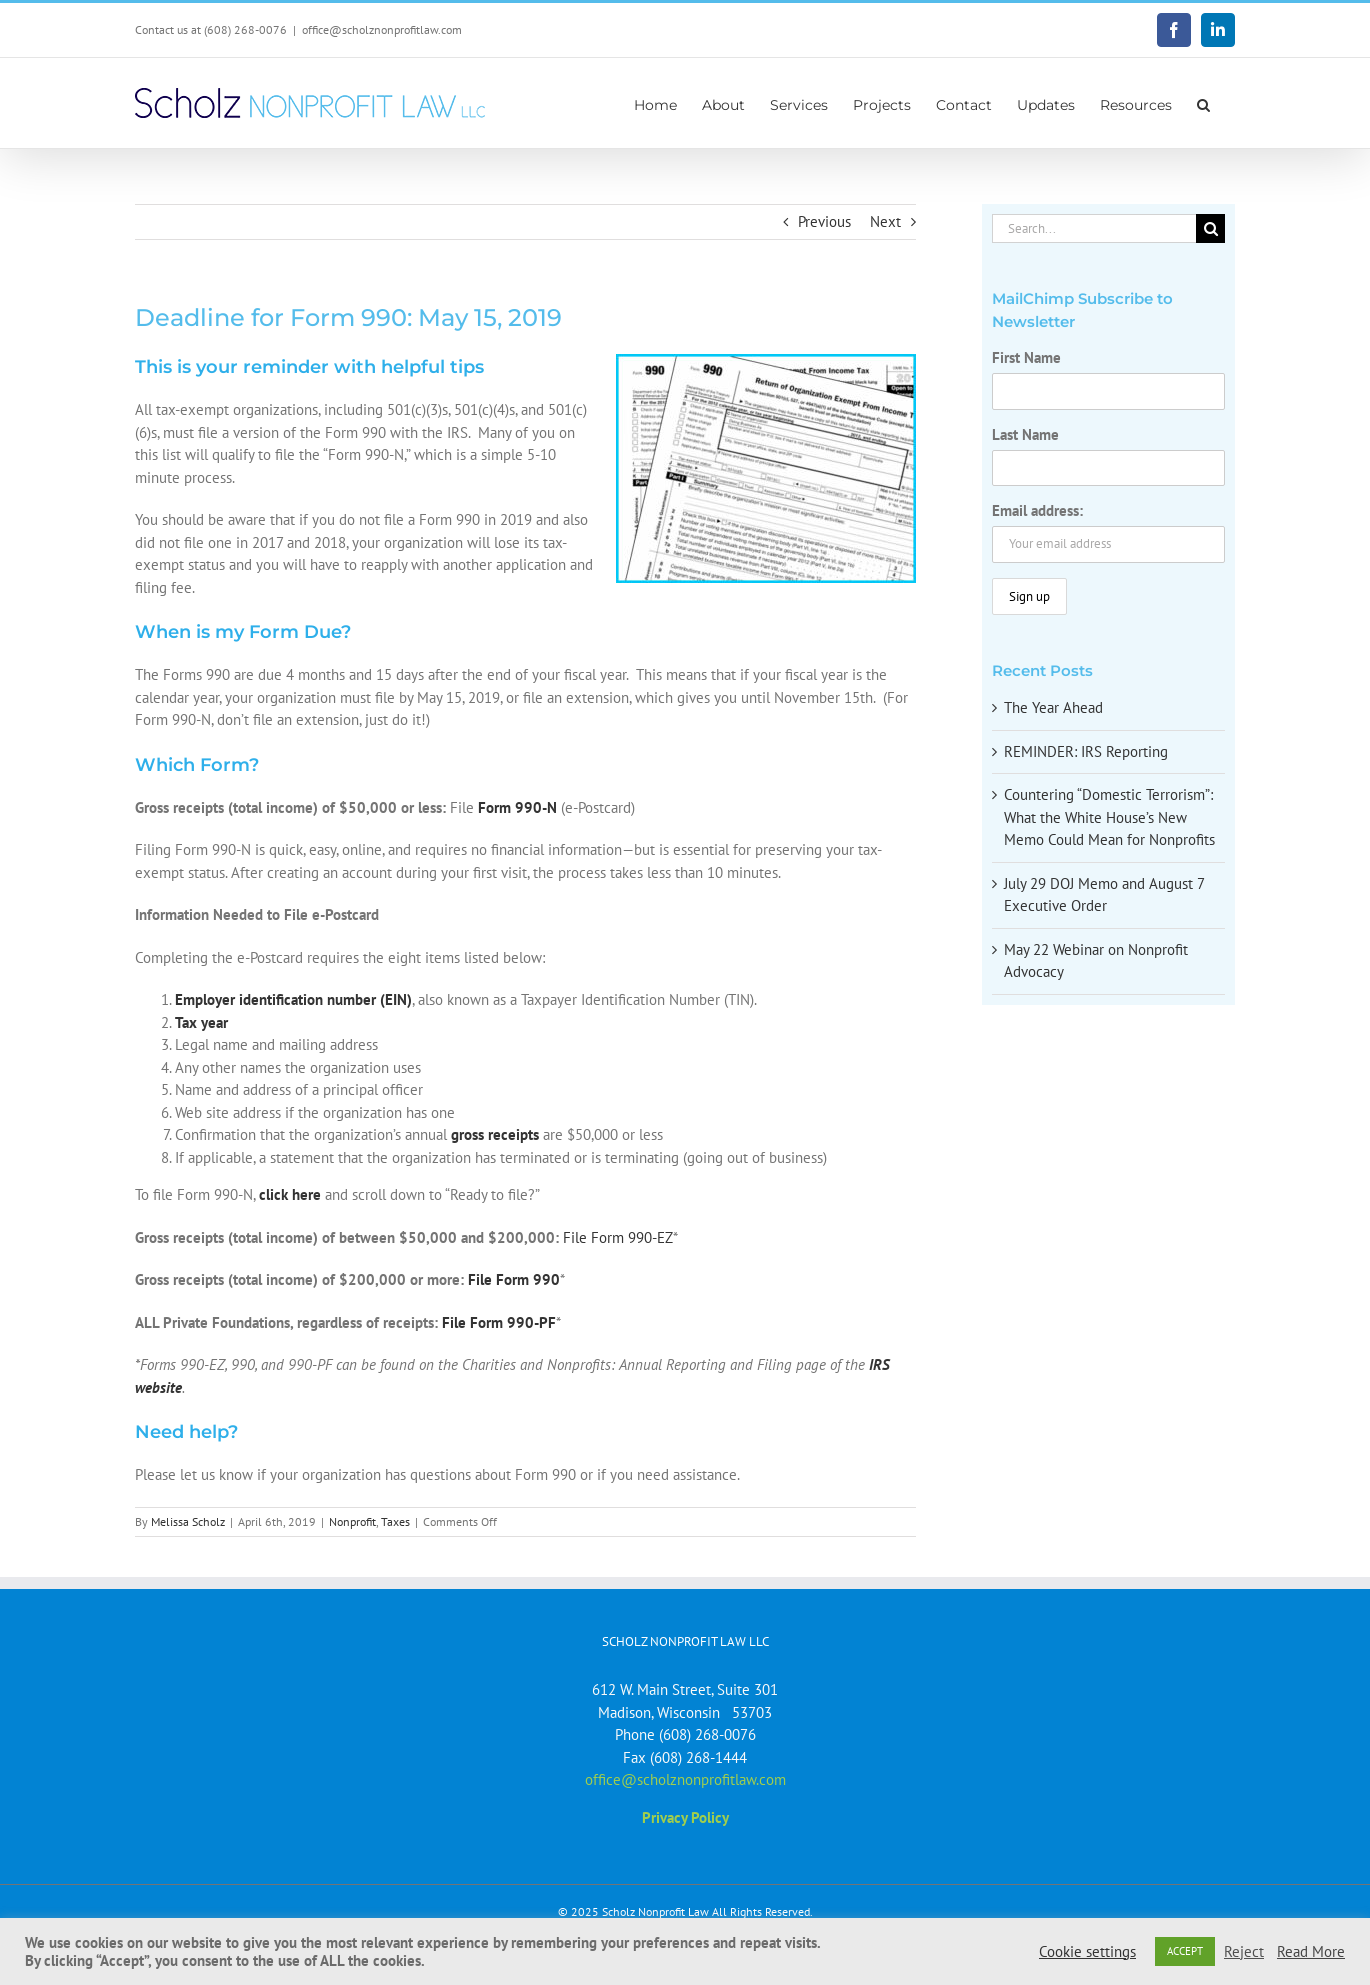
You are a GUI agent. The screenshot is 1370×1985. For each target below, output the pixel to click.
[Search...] (1094, 228)
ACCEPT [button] (1185, 1951)
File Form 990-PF (499, 1322)
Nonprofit (352, 1521)
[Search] (1210, 228)
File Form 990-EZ (618, 1237)
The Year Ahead (1053, 707)
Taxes (395, 1521)
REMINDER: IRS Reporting (1086, 751)
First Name (1026, 357)
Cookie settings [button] (1087, 1952)
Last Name (1025, 434)
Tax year (201, 1022)
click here (290, 1194)
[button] (1203, 103)
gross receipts (495, 1134)
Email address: (1037, 510)
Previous (824, 221)
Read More (1311, 1952)
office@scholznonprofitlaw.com (382, 29)
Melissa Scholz (188, 1521)
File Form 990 (514, 1279)
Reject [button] (1244, 1952)
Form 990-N (517, 807)
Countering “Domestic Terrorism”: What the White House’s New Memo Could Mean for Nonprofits (1109, 817)
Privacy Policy (685, 1817)
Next (885, 221)
